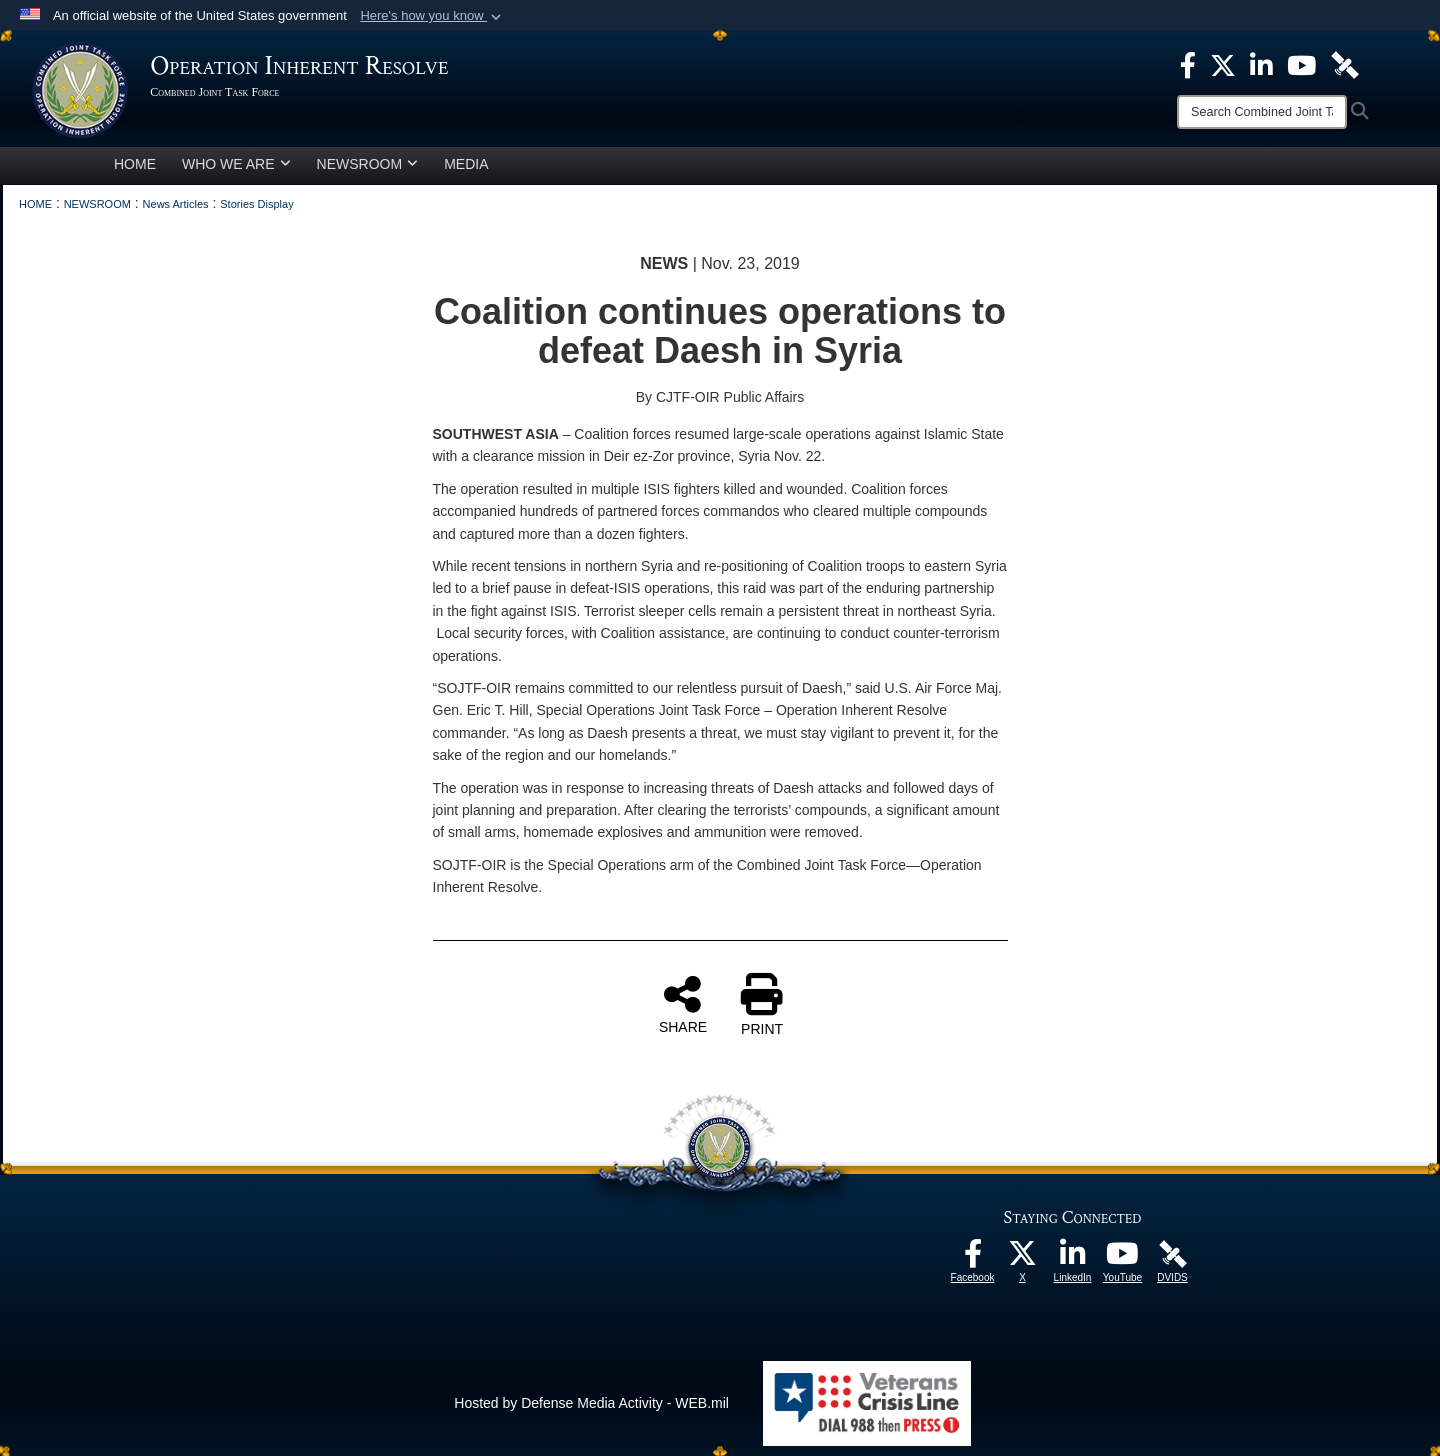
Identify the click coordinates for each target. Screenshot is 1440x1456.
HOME (135, 164)
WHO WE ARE (236, 164)
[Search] (1262, 112)
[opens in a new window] (973, 1259)
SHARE (683, 1004)
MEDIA (466, 164)
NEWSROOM (368, 164)
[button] (432, 16)
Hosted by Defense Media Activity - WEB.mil (591, 1403)
